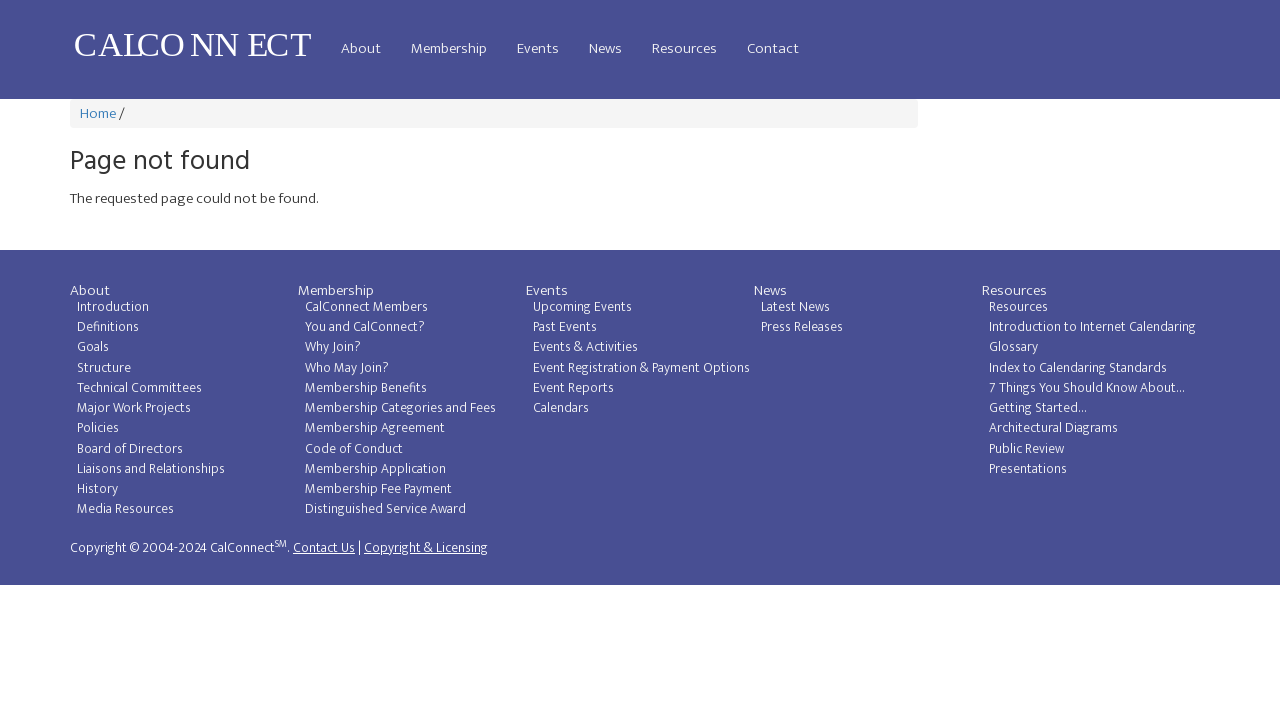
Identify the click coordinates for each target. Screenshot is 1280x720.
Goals (93, 347)
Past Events (565, 327)
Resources (684, 48)
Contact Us (324, 548)
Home (98, 113)
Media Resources (125, 509)
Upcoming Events (582, 307)
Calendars (561, 408)
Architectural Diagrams (1053, 428)
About (361, 48)
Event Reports (573, 388)
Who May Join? (347, 368)
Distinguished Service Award (385, 509)
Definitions (108, 327)
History (97, 489)
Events (538, 48)
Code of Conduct (354, 449)
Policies (98, 428)
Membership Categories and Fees (400, 408)
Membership (449, 48)
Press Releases (802, 327)
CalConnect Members (366, 307)
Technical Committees (139, 388)
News (605, 48)
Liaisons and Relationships (151, 469)
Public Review (1026, 449)
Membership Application (375, 469)
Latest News (795, 307)
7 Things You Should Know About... (1087, 388)
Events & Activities (585, 347)
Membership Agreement (375, 428)
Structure (104, 368)
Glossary (1013, 347)
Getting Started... (1038, 408)
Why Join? (333, 347)
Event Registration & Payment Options (641, 368)
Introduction (113, 307)
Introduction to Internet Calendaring (1092, 327)
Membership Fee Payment (378, 489)
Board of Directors (130, 449)
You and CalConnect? (365, 327)
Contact (773, 48)
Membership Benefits (366, 388)
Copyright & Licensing (426, 548)
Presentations (1028, 469)
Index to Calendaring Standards (1078, 368)
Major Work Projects (134, 408)
